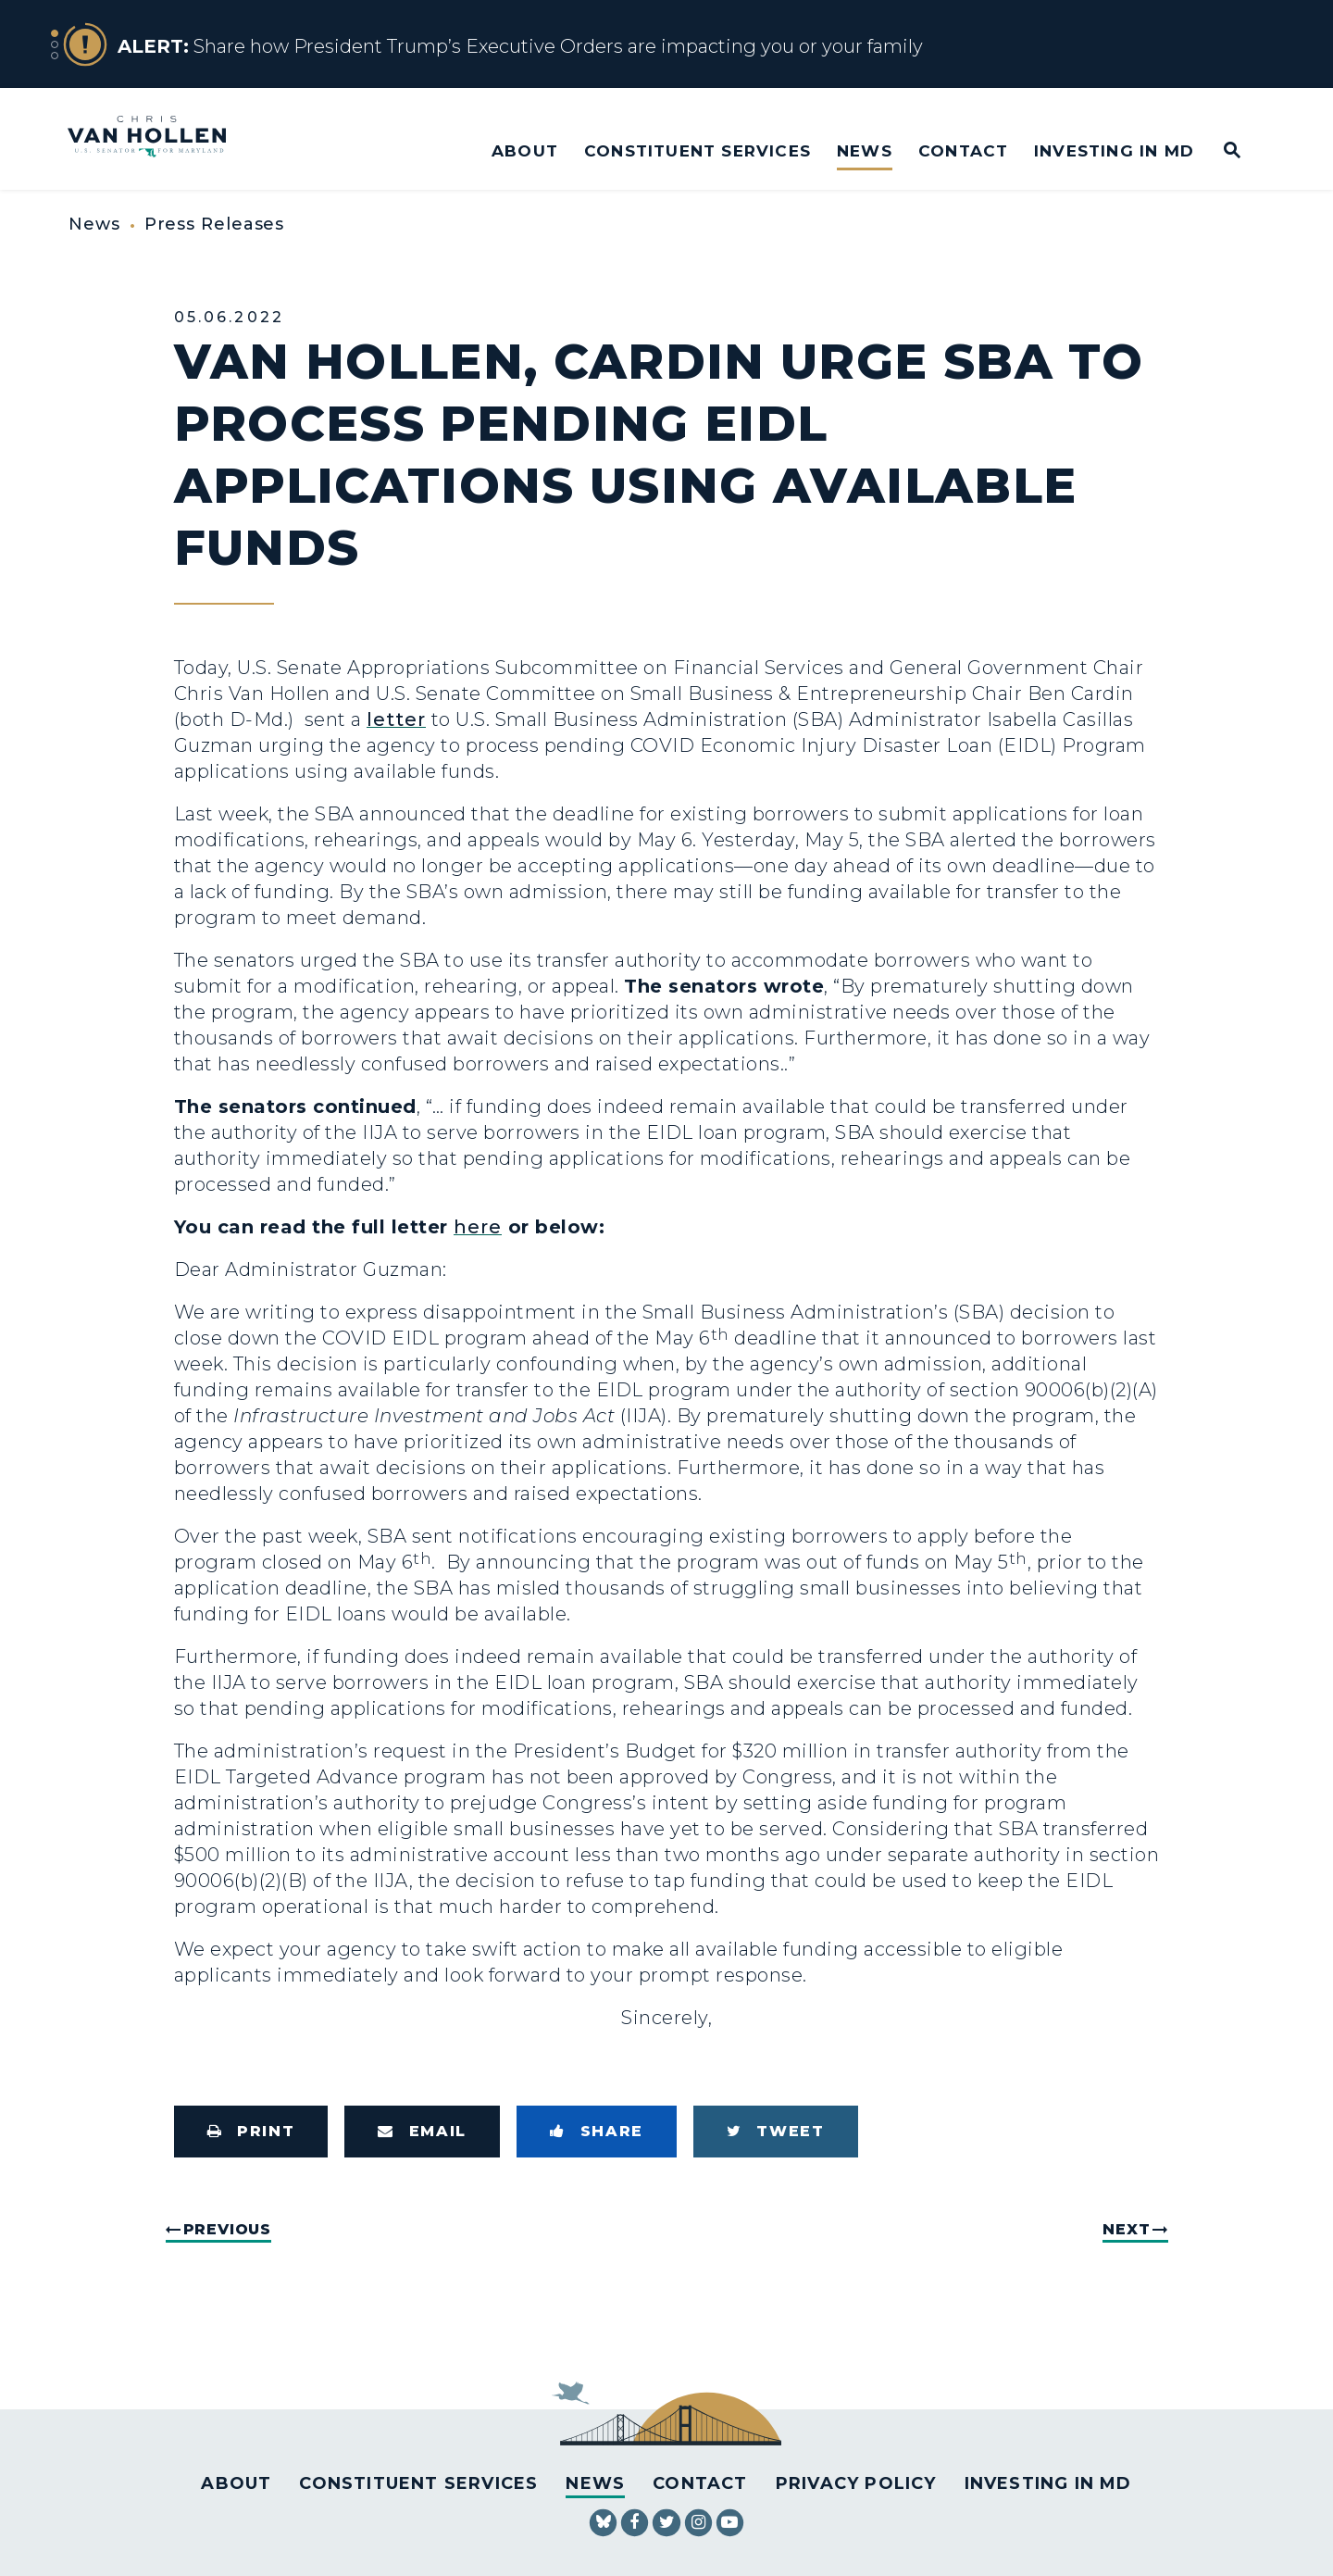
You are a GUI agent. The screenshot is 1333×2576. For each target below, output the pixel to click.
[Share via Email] (422, 2131)
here (478, 1227)
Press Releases (214, 224)
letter (396, 719)
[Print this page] (251, 2131)
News (864, 150)
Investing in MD (1114, 150)
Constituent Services (697, 150)
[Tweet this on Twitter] (775, 2131)
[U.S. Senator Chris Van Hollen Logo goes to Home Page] (159, 138)
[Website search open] (1219, 151)
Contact (963, 150)
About (525, 150)
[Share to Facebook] (597, 2131)
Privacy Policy (856, 2483)
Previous (227, 2229)
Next (1126, 2229)
